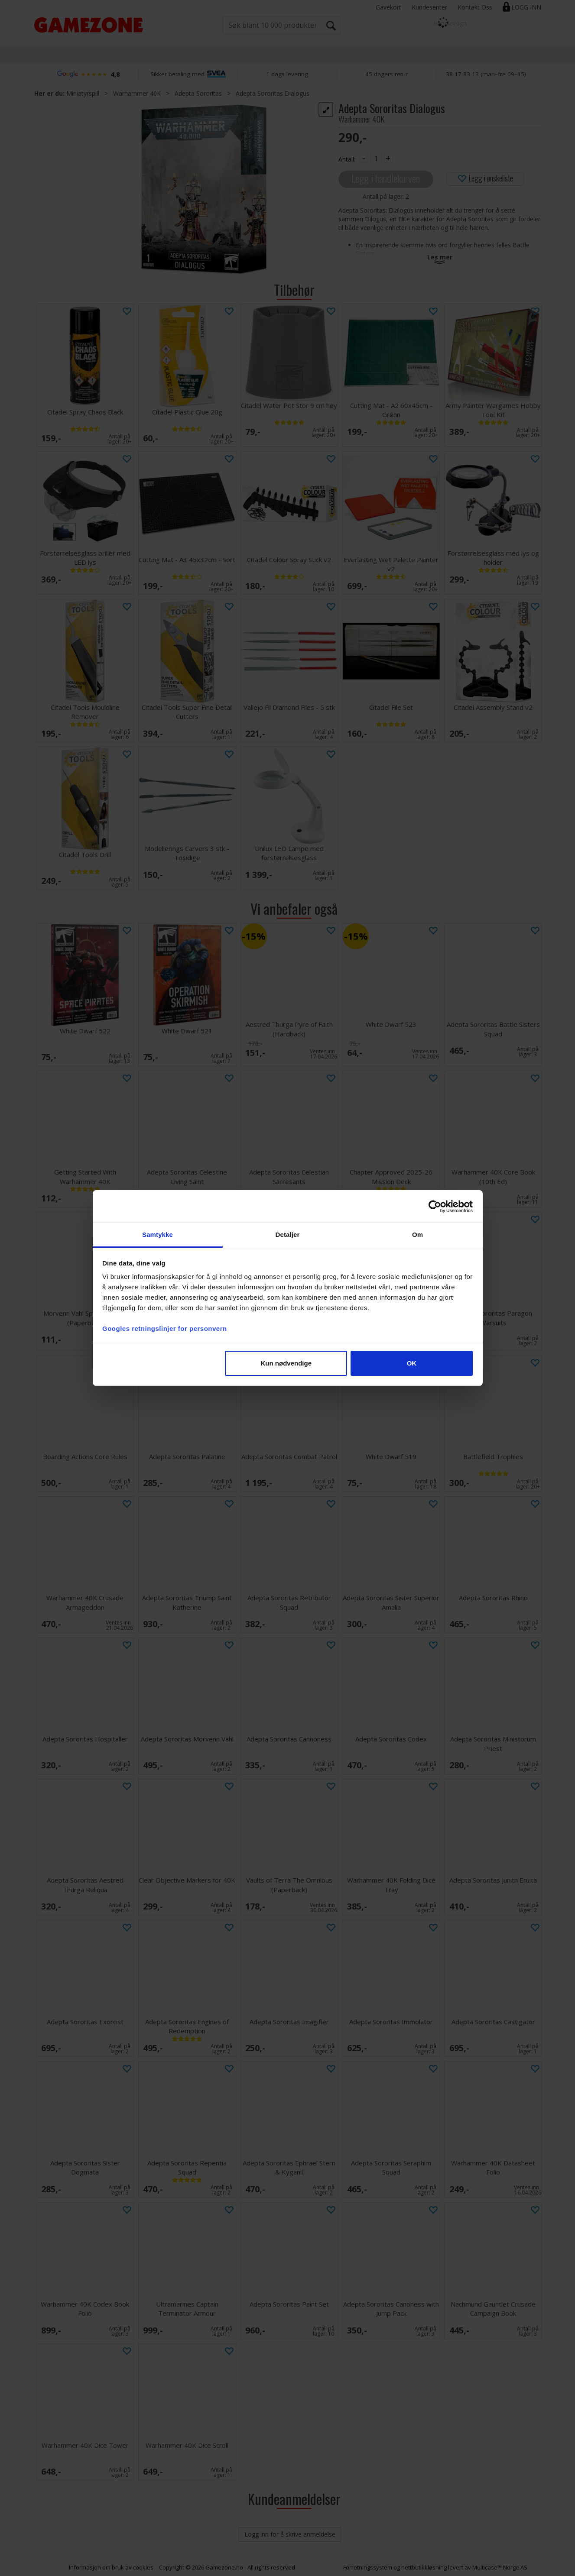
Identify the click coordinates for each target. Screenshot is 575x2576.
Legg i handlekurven (385, 178)
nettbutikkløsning (424, 2567)
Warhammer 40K (137, 93)
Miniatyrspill (82, 93)
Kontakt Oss (475, 7)
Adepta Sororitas (198, 93)
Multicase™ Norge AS (499, 2567)
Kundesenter (429, 7)
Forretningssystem (367, 2567)
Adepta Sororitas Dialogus (272, 93)
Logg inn (526, 7)
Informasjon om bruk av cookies (111, 2567)
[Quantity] (376, 158)
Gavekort (388, 7)
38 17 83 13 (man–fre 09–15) (486, 74)
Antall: (346, 159)
